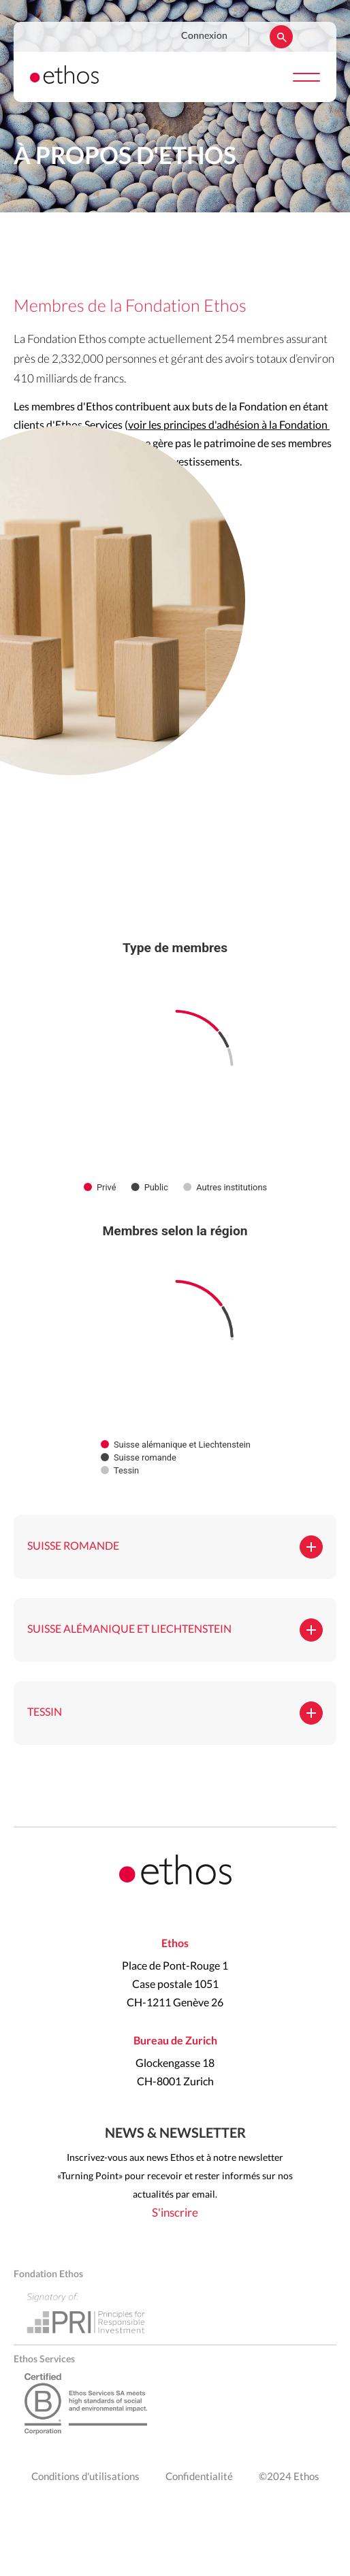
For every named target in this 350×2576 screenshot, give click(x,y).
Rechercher (281, 36)
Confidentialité (199, 2477)
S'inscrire (175, 2213)
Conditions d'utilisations (85, 2477)
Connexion (204, 36)
